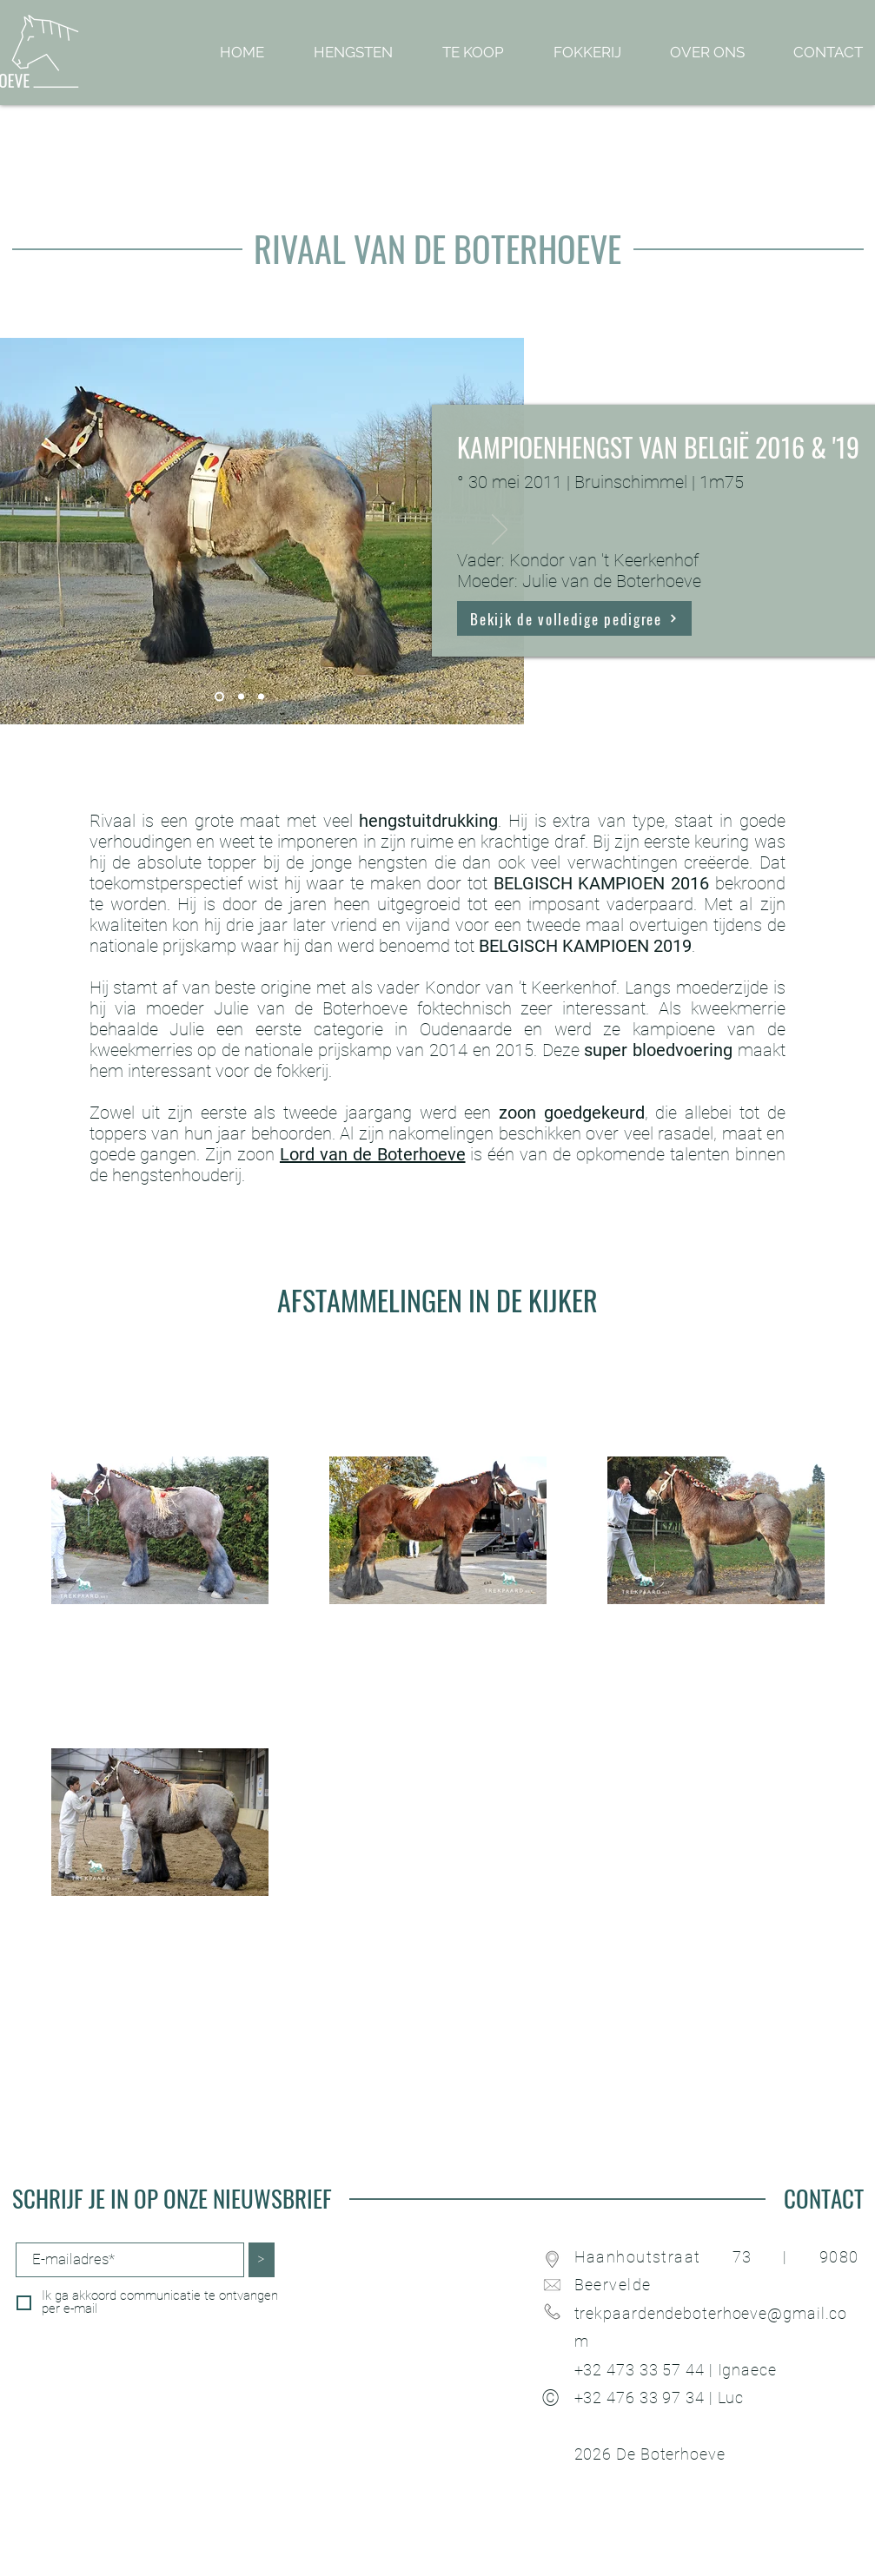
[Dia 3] (261, 697)
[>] (262, 2259)
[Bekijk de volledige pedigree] (574, 618)
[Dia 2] (241, 697)
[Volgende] (499, 530)
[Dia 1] (219, 697)
